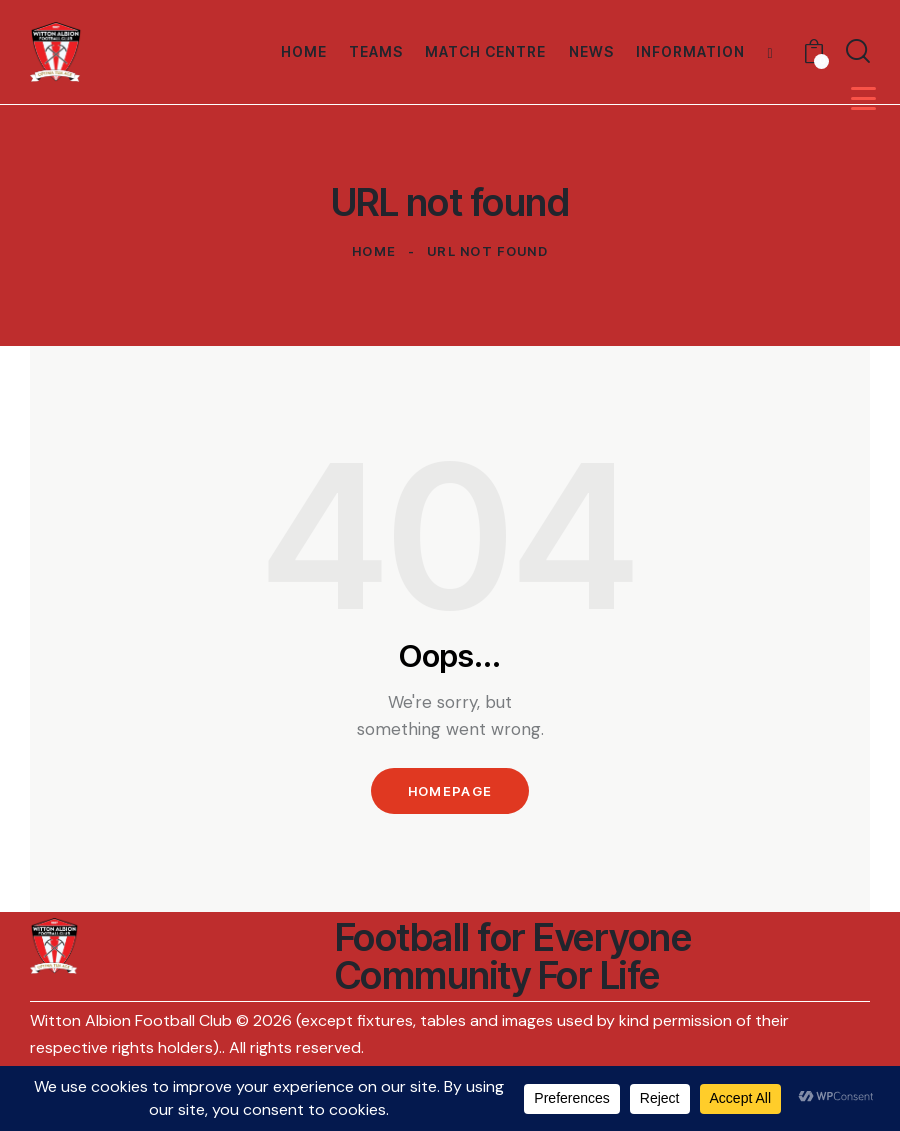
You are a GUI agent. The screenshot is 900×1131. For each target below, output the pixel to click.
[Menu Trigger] (863, 98)
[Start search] (858, 51)
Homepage (450, 791)
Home (374, 251)
